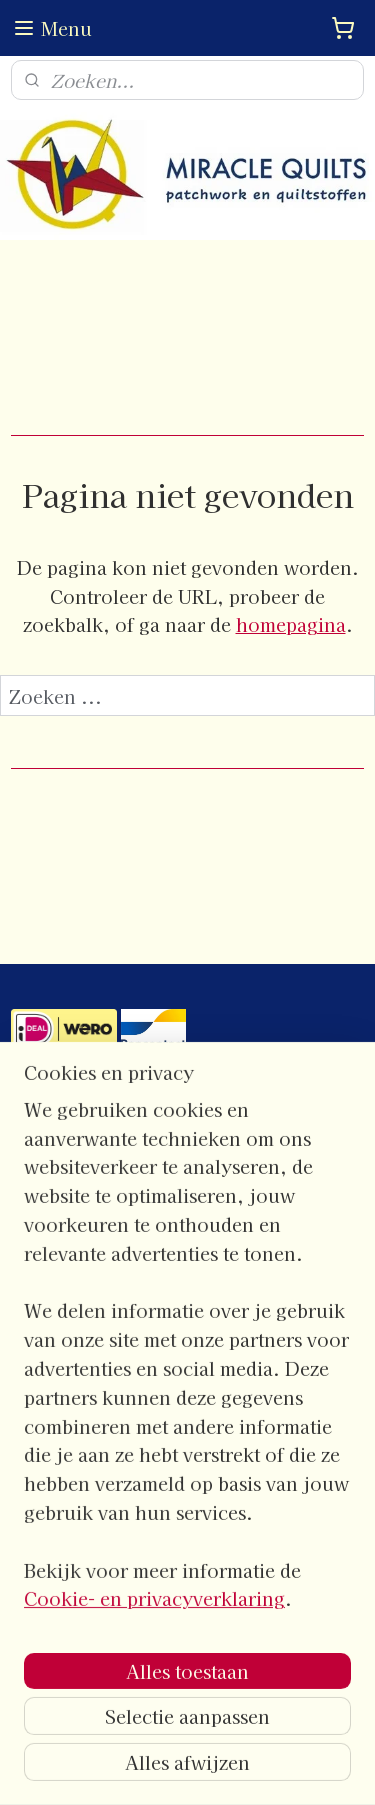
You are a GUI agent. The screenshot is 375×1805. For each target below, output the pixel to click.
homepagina (291, 624)
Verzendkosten (64, 1444)
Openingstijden (64, 1204)
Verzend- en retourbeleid (101, 1422)
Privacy (37, 1400)
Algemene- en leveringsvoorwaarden (140, 1377)
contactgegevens (68, 1121)
